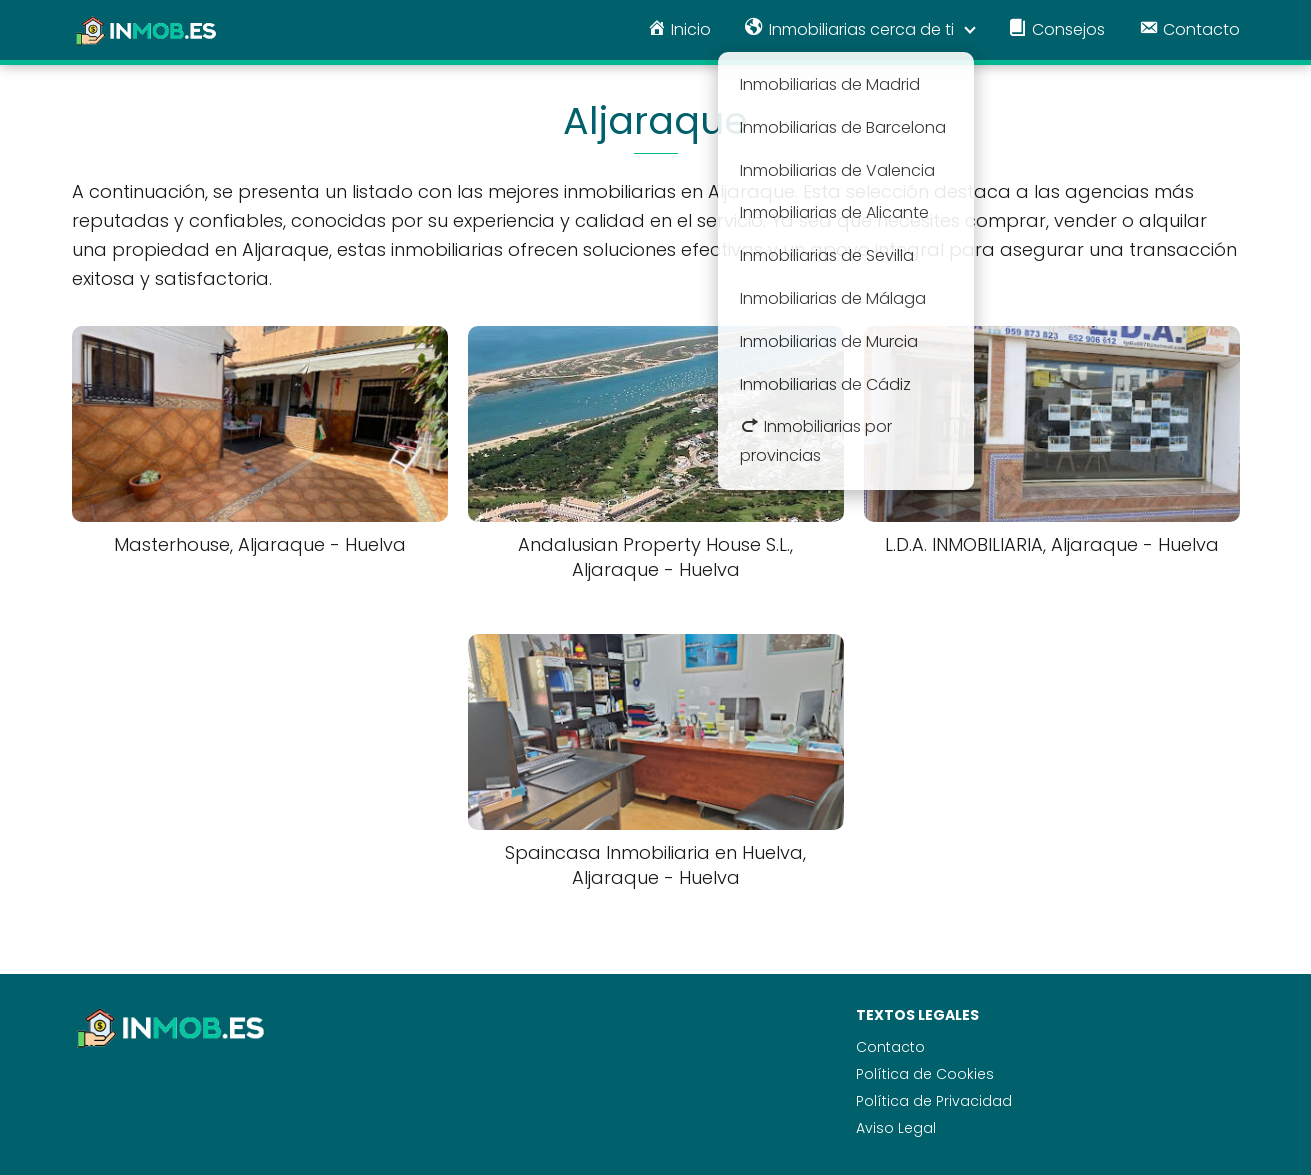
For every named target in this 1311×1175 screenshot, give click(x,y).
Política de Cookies (925, 1074)
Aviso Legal (896, 1128)
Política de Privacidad (934, 1101)
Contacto (890, 1047)
